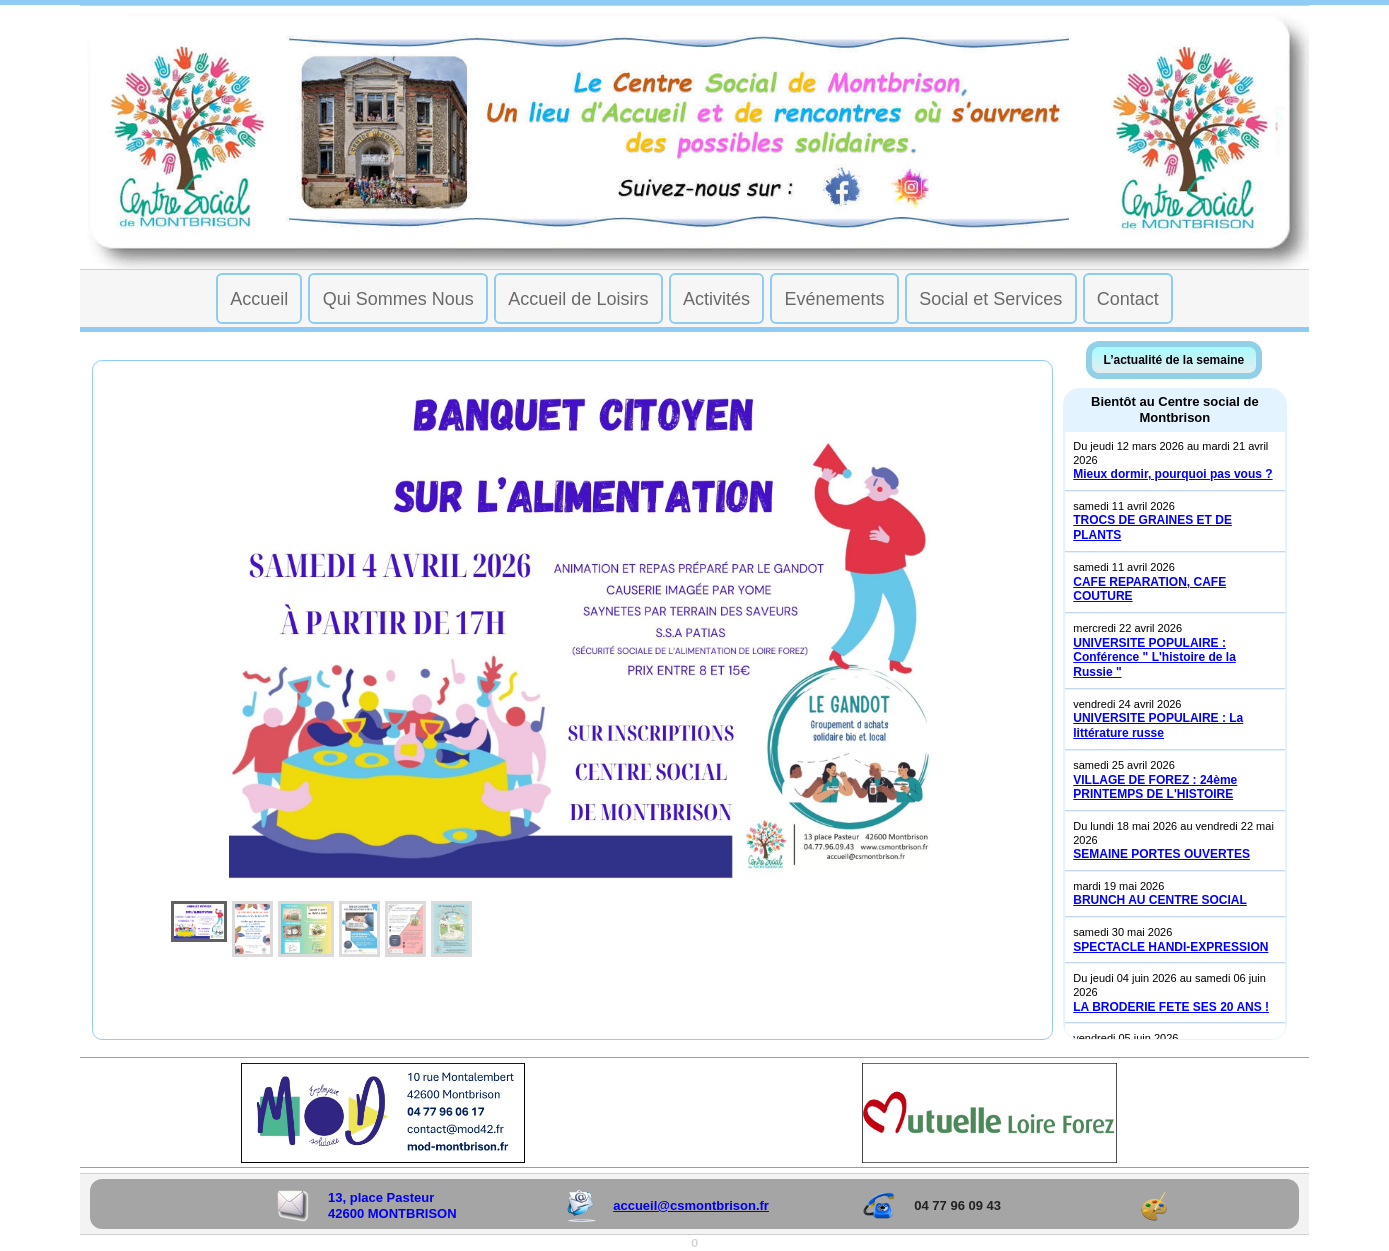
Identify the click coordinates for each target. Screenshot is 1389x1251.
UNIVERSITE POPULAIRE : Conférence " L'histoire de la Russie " (1154, 658)
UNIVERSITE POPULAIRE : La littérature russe (1158, 725)
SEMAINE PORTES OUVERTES (1161, 854)
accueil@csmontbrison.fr (691, 1205)
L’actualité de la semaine (1174, 360)
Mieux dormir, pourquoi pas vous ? (1172, 474)
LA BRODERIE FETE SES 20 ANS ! (1171, 1007)
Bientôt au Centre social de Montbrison (1175, 409)
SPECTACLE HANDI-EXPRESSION (1170, 947)
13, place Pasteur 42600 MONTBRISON (392, 1205)
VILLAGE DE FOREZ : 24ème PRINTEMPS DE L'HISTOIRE (1155, 787)
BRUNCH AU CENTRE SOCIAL (1160, 900)
